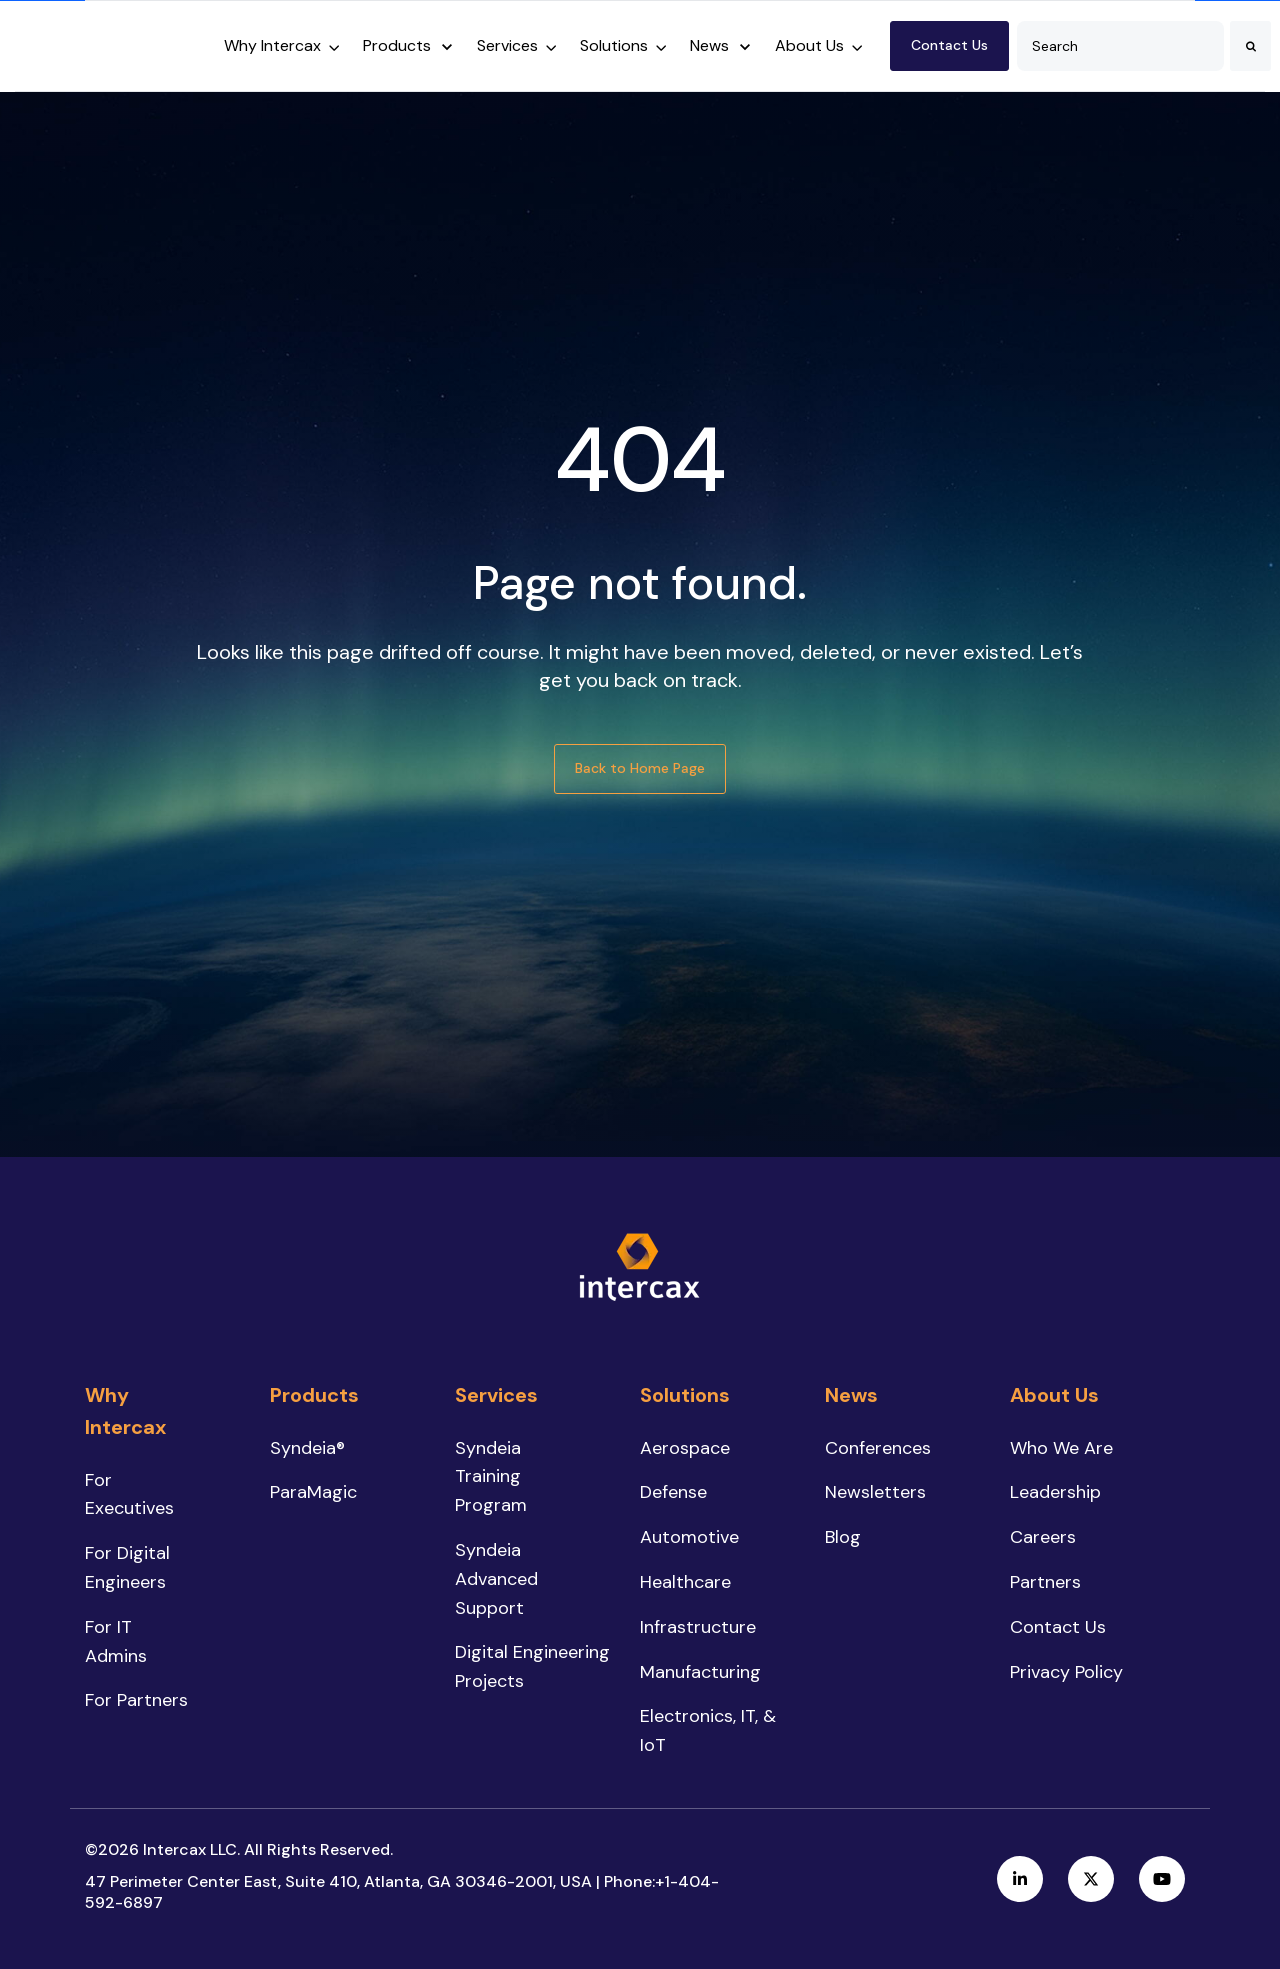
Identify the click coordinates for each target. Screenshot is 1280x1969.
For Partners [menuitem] (136, 1700)
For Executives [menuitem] (129, 1494)
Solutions (614, 45)
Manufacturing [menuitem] (700, 1672)
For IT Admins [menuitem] (116, 1641)
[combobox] (1120, 46)
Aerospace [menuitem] (685, 1448)
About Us (809, 45)
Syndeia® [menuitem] (307, 1448)
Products (397, 45)
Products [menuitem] (314, 1395)
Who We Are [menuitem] (1061, 1448)
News (709, 45)
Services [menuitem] (496, 1395)
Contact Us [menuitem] (1058, 1627)
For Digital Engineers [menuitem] (127, 1567)
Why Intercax (272, 45)
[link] (105, 44)
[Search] (1250, 46)
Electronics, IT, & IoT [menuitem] (708, 1730)
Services (507, 45)
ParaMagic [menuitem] (313, 1492)
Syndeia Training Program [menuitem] (491, 1477)
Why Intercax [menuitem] (125, 1411)
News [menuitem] (851, 1395)
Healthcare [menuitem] (685, 1582)
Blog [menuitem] (843, 1537)
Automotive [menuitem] (689, 1537)
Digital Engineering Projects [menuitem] (532, 1666)
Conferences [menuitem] (878, 1448)
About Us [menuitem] (1054, 1395)
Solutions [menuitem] (685, 1395)
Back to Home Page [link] (640, 768)
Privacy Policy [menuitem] (1066, 1672)
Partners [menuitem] (1045, 1582)
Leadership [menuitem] (1055, 1492)
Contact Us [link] (949, 45)
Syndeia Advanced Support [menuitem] (496, 1579)
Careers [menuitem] (1043, 1537)
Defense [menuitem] (673, 1492)
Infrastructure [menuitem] (698, 1627)
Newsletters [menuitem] (875, 1492)
